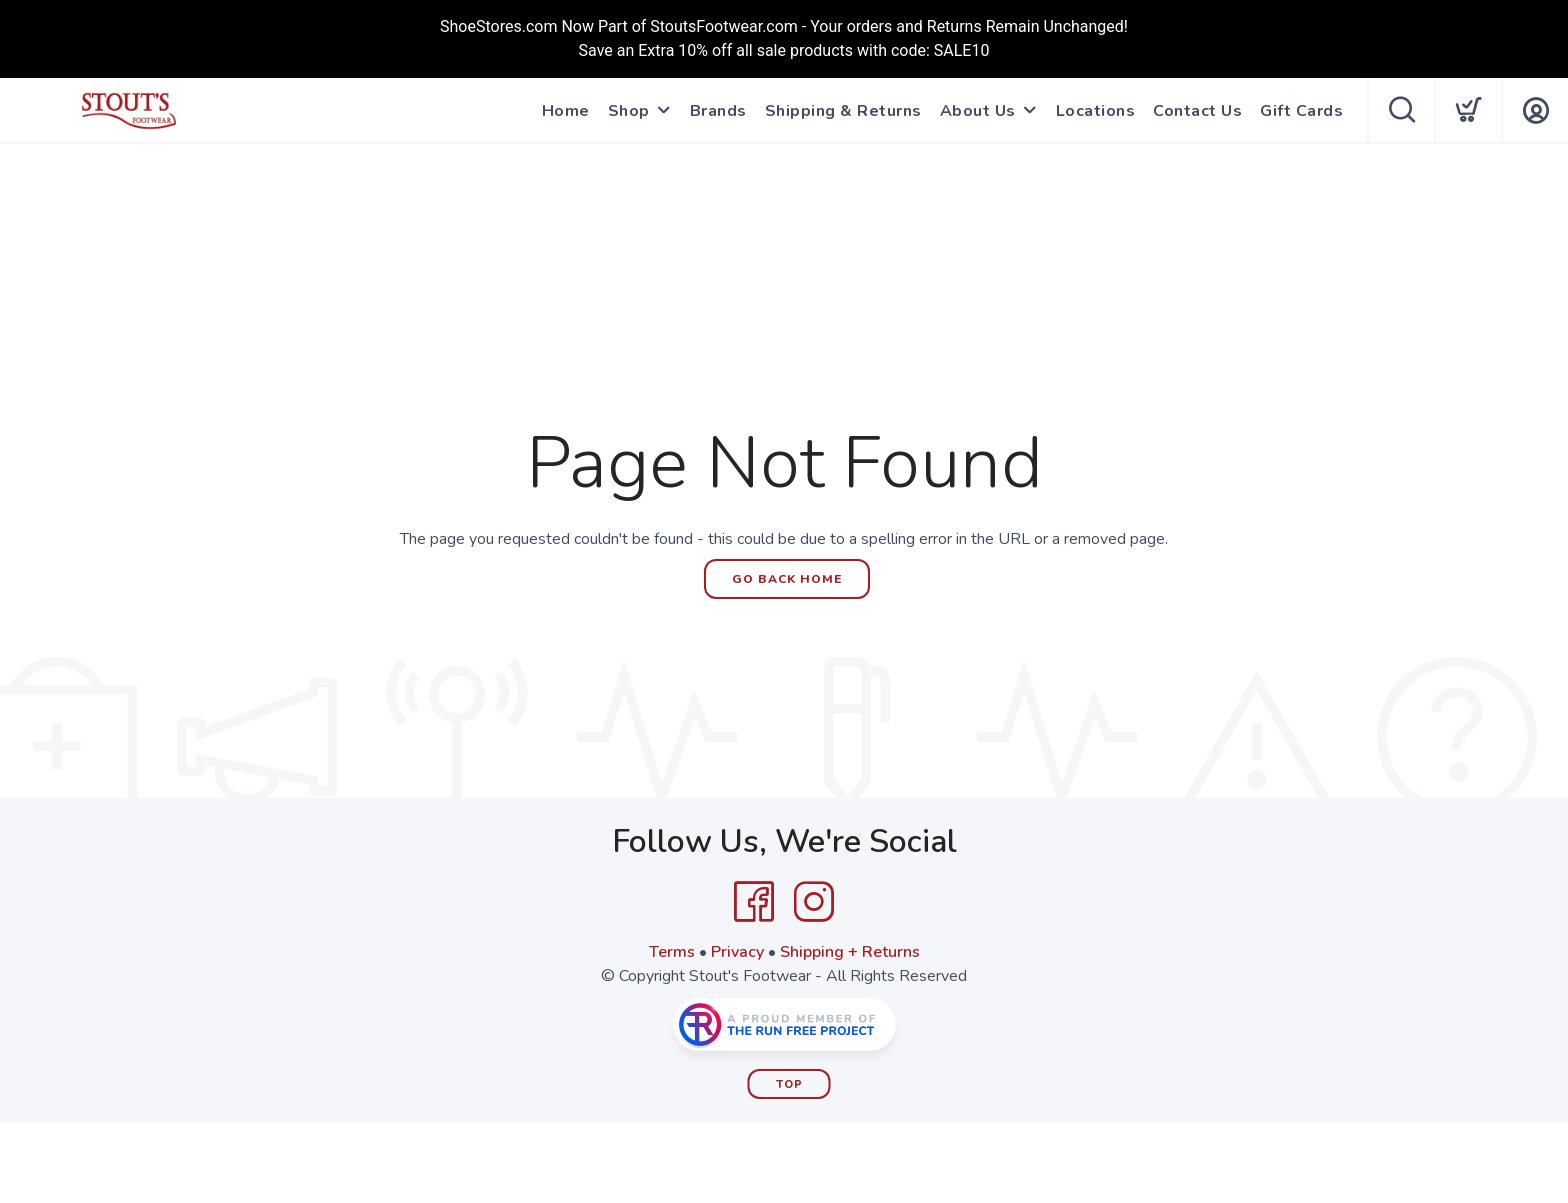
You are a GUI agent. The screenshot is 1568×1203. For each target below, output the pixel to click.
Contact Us (1197, 111)
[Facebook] (754, 902)
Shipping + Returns (850, 952)
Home (566, 111)
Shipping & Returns (843, 111)
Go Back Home (787, 579)
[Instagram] (814, 902)
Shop (629, 111)
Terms (672, 952)
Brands (718, 111)
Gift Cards (1301, 111)
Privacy (737, 952)
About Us (978, 111)
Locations (1096, 111)
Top (789, 1084)
